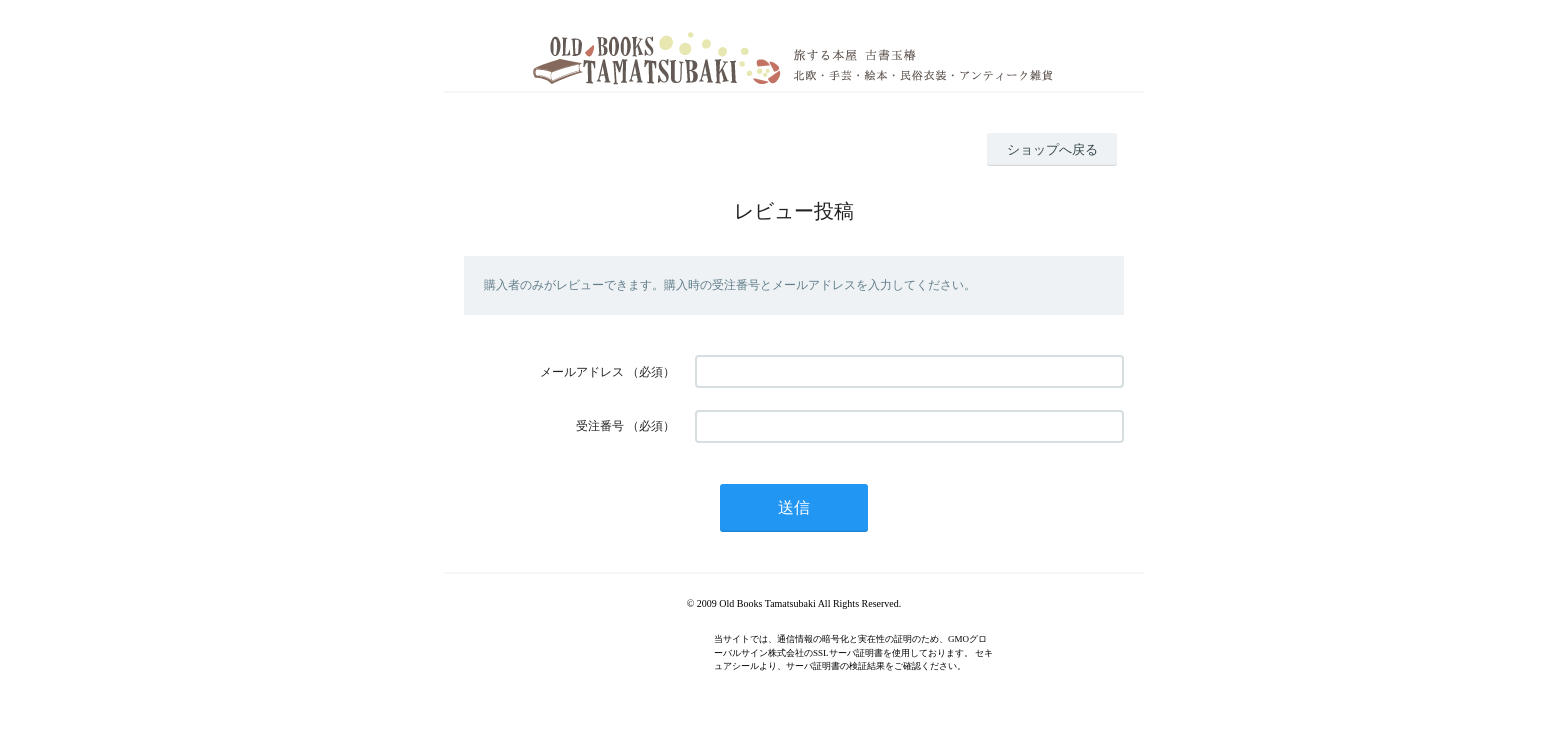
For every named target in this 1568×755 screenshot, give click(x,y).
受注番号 (600, 426)
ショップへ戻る (1052, 149)
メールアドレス (582, 372)
